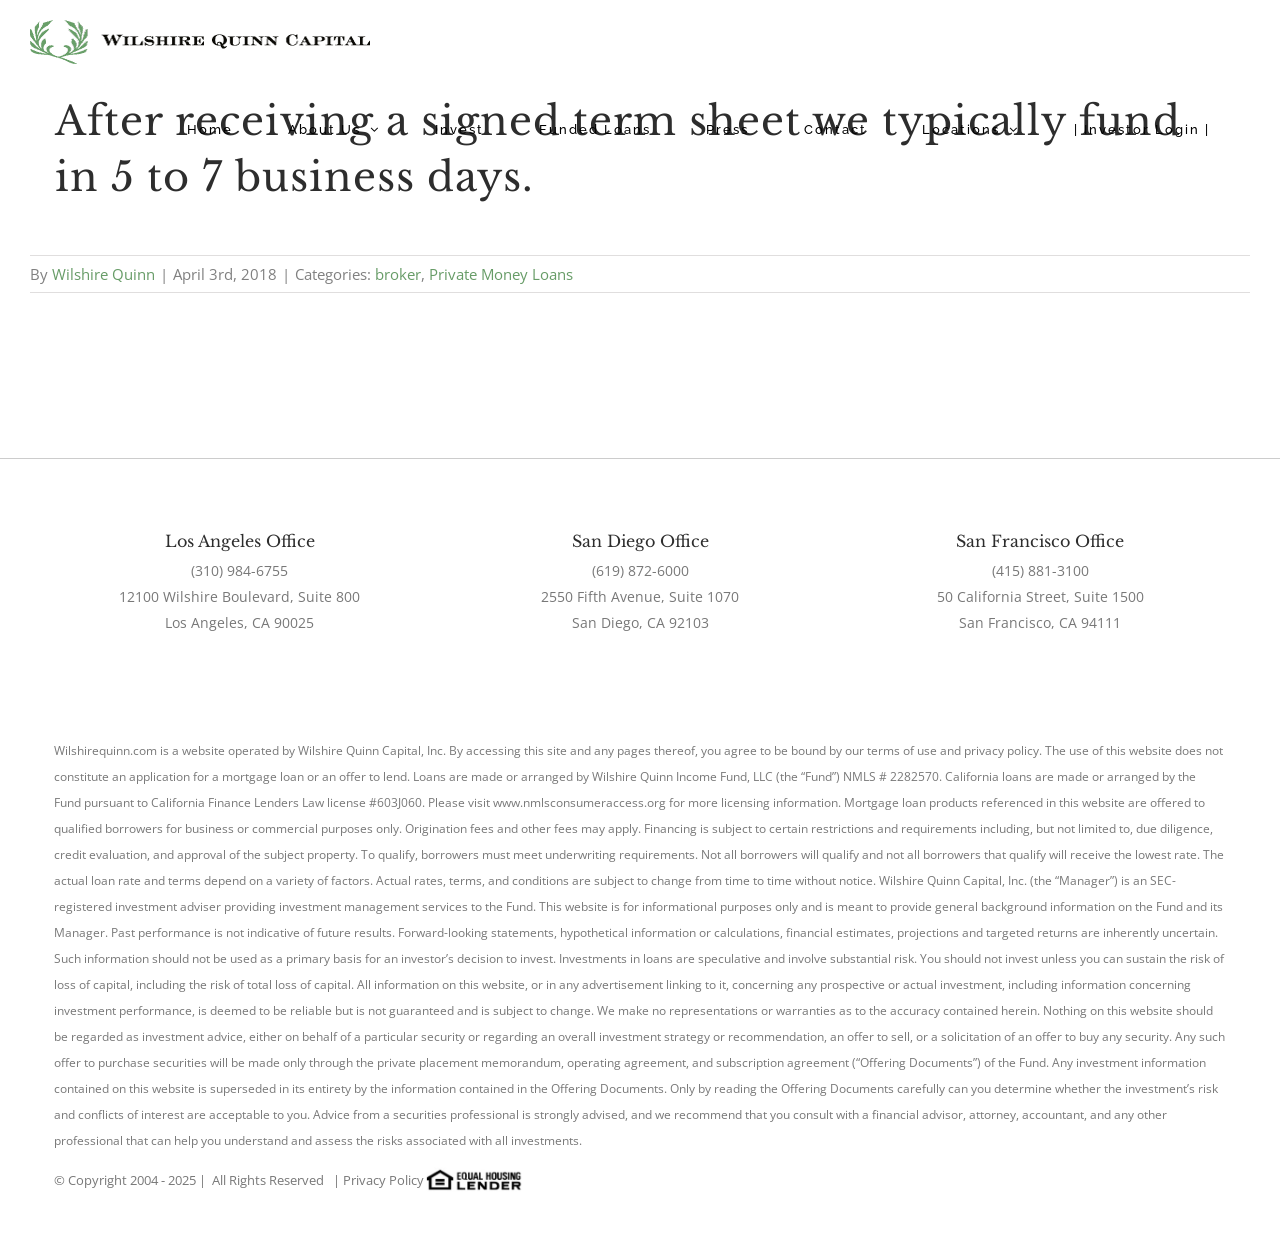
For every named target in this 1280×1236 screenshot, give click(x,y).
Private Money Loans (501, 274)
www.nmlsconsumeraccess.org (579, 802)
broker (398, 274)
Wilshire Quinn (103, 274)
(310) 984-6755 (239, 570)
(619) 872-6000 (640, 570)
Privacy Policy (383, 1180)
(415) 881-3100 (1040, 570)
